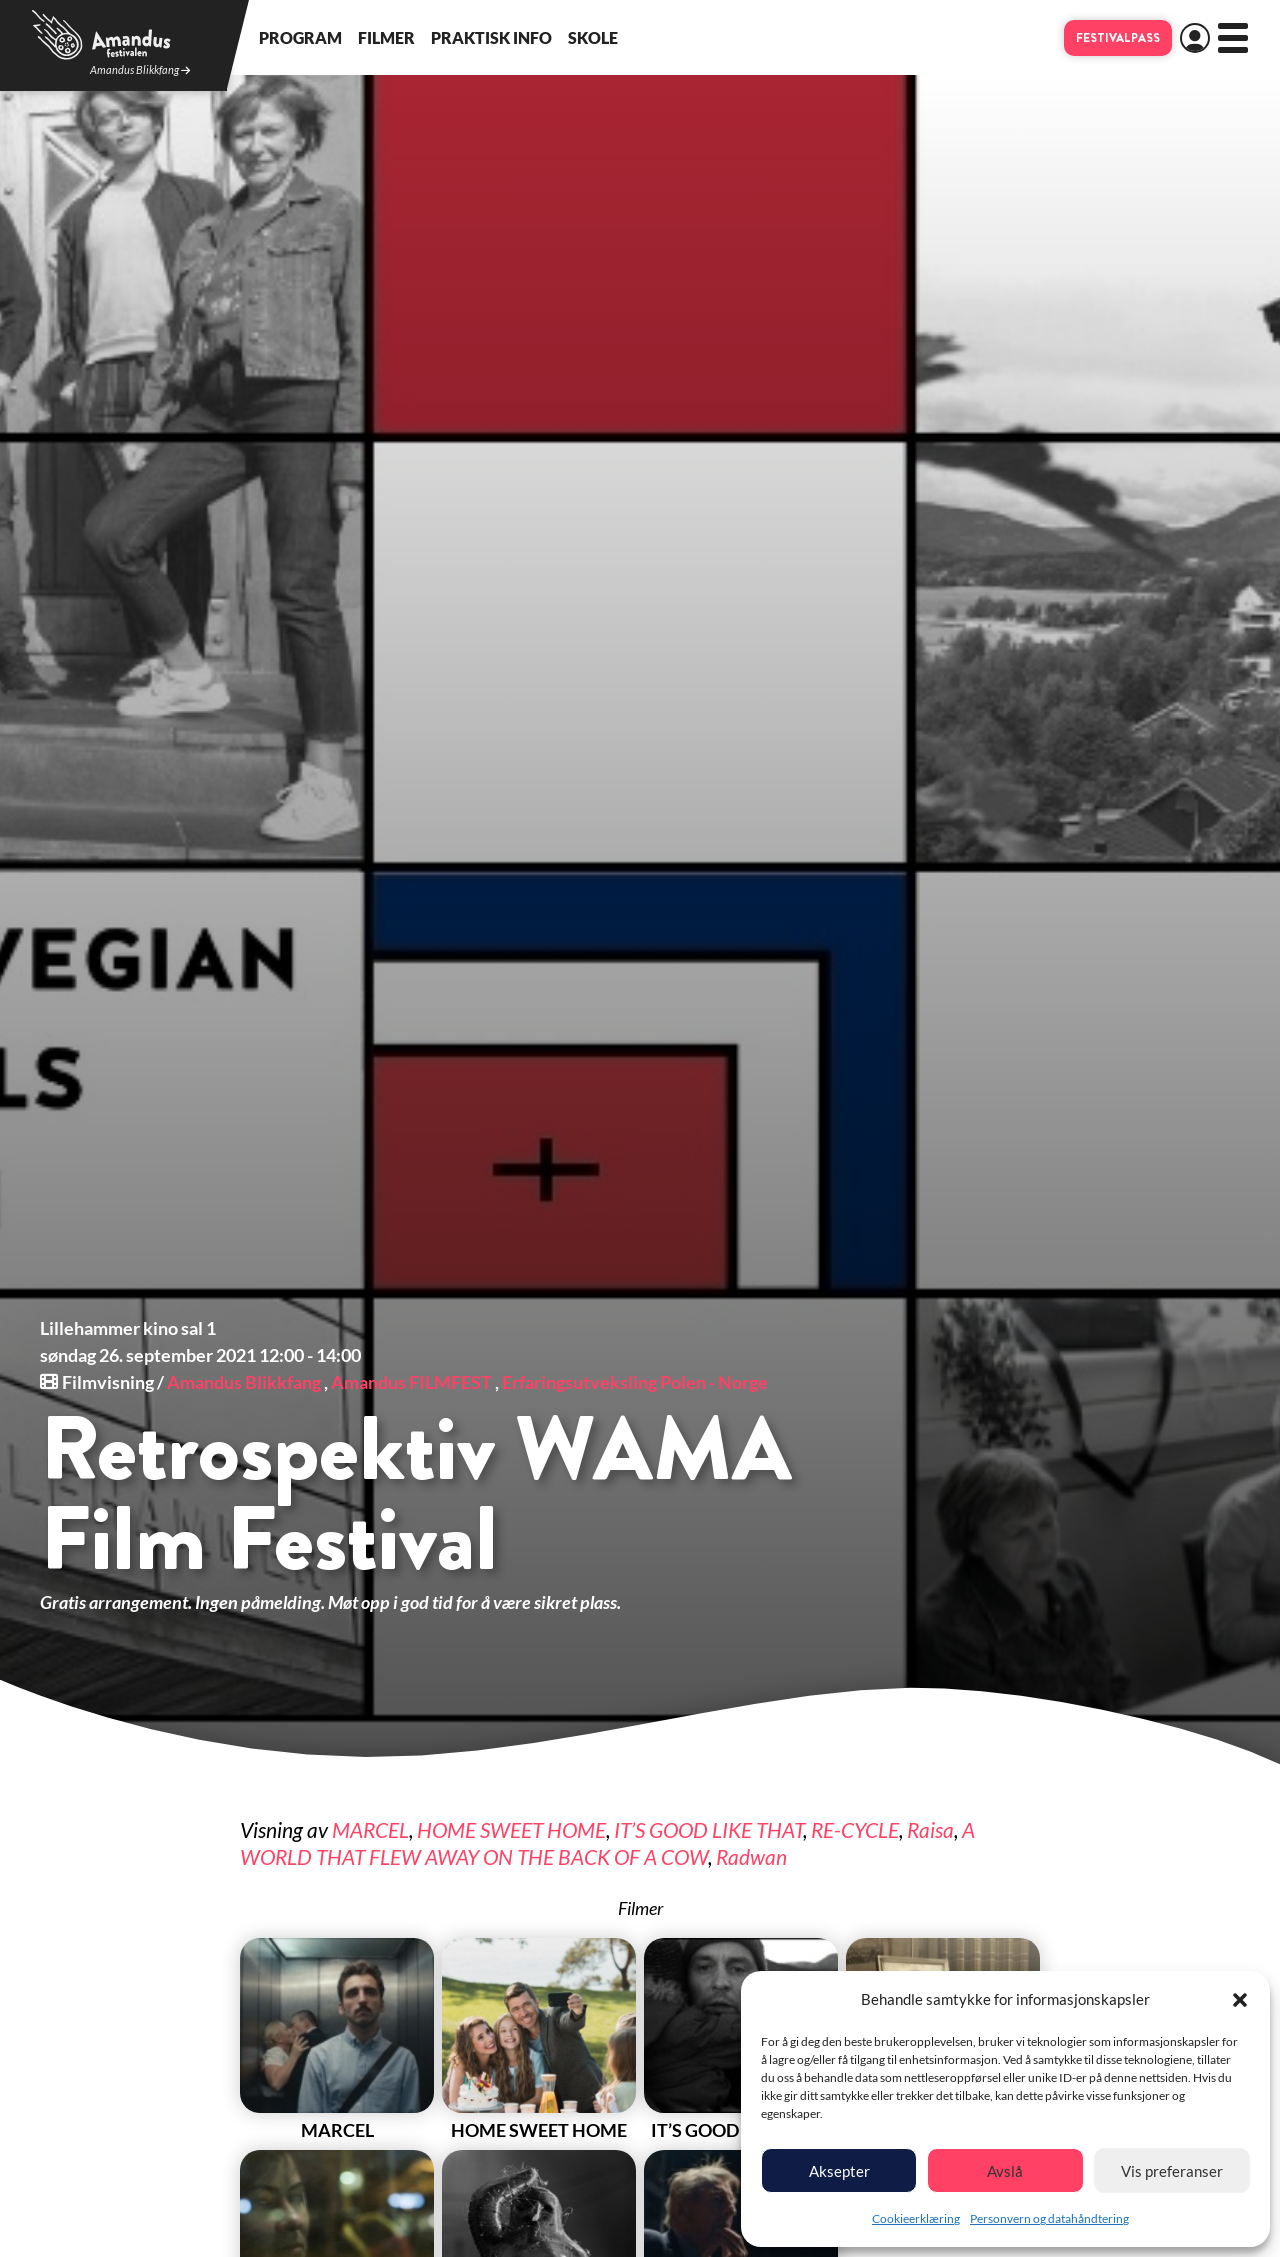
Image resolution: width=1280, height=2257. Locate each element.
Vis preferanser (1172, 2171)
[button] (1240, 2000)
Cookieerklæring (916, 2218)
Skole (593, 37)
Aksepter (839, 2171)
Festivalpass (1118, 38)
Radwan (751, 1856)
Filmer (386, 37)
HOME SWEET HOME (511, 1829)
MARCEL (370, 1829)
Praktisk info (491, 37)
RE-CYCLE (855, 1829)
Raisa (930, 1829)
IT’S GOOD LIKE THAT (708, 1829)
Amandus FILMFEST (411, 1382)
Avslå (1005, 2171)
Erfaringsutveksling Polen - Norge (635, 1382)
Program (300, 37)
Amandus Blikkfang (140, 70)
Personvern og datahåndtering (1049, 2218)
